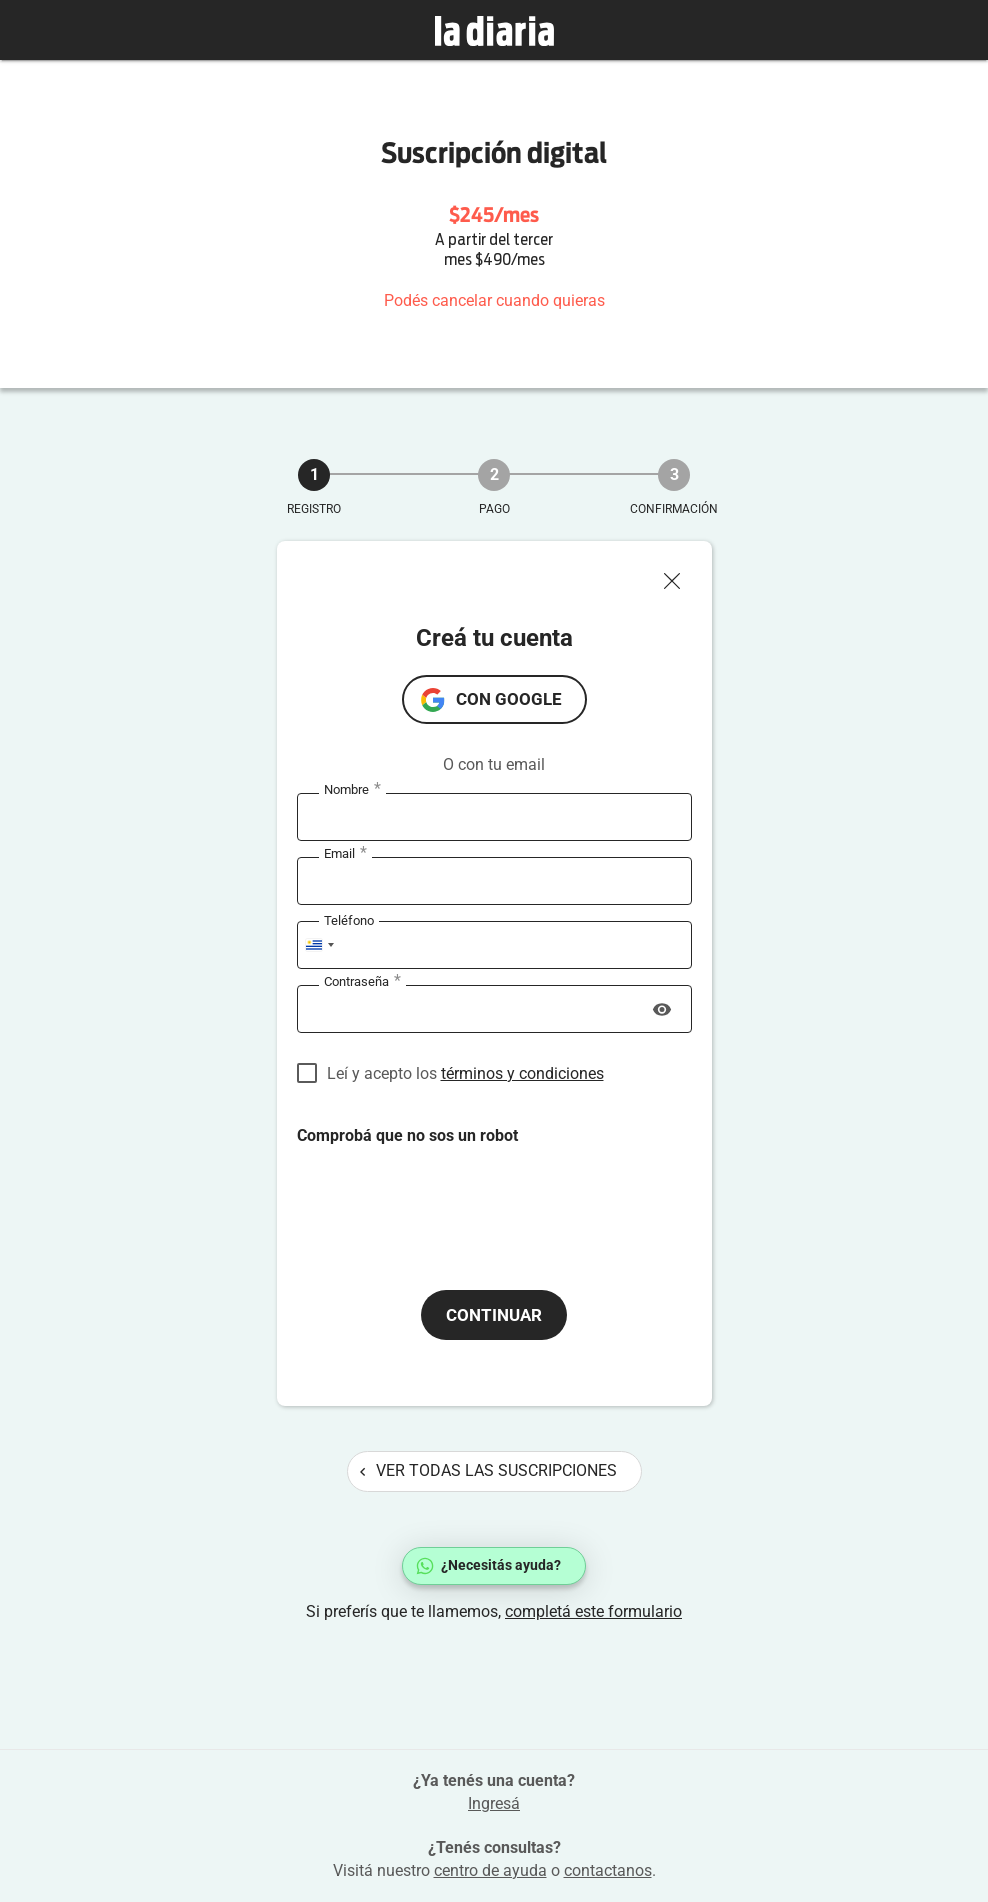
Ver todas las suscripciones (488, 1470)
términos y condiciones (522, 1073)
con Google (509, 699)
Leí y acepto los (465, 1073)
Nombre (352, 790)
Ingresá (494, 1803)
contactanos (608, 1870)
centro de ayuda (490, 1870)
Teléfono (349, 920)
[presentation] (449, 1201)
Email (345, 854)
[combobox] (319, 945)
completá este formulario (593, 1611)
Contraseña (362, 982)
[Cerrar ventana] (680, 576)
